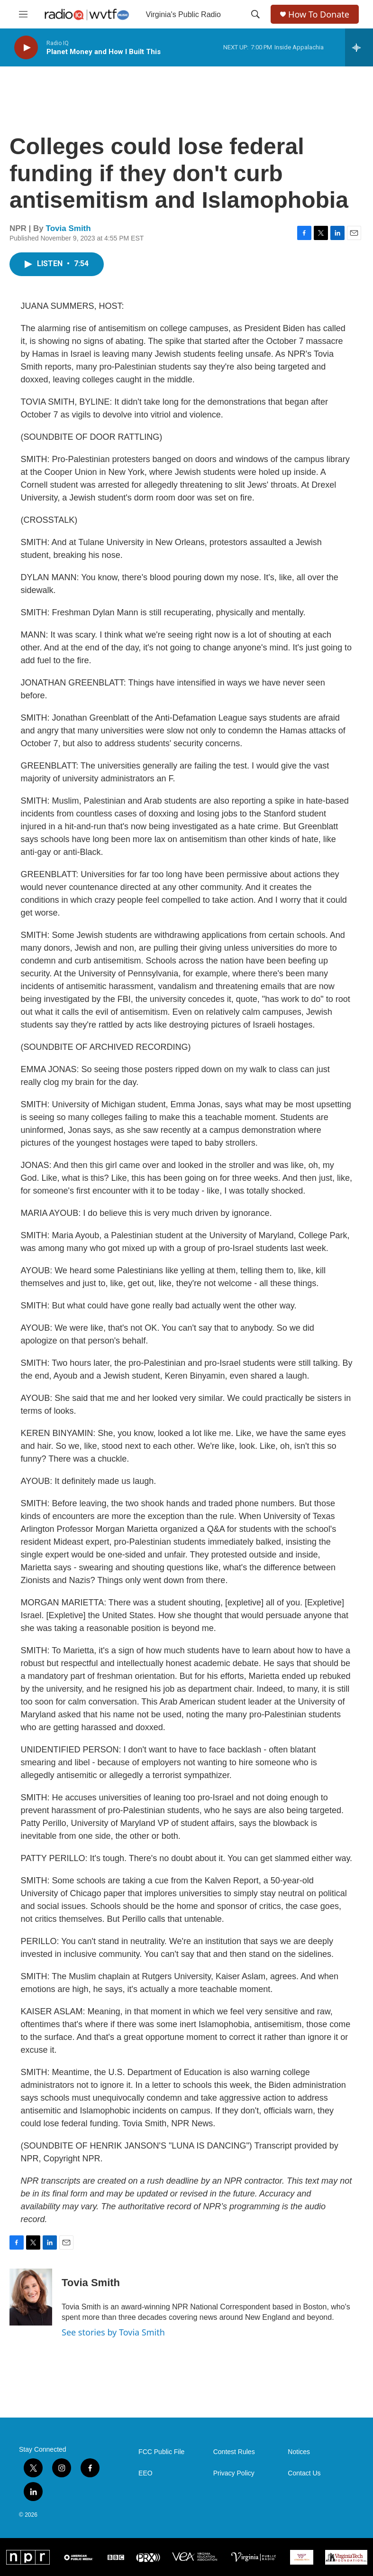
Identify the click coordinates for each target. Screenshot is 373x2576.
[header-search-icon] (255, 14)
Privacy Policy (234, 2473)
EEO (145, 2473)
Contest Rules (234, 2452)
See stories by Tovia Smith (113, 2332)
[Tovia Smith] (30, 2297)
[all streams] (359, 47)
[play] (26, 47)
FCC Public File (161, 2452)
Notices (299, 2452)
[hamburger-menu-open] (23, 14)
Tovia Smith (68, 228)
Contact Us (304, 2473)
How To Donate (318, 14)
